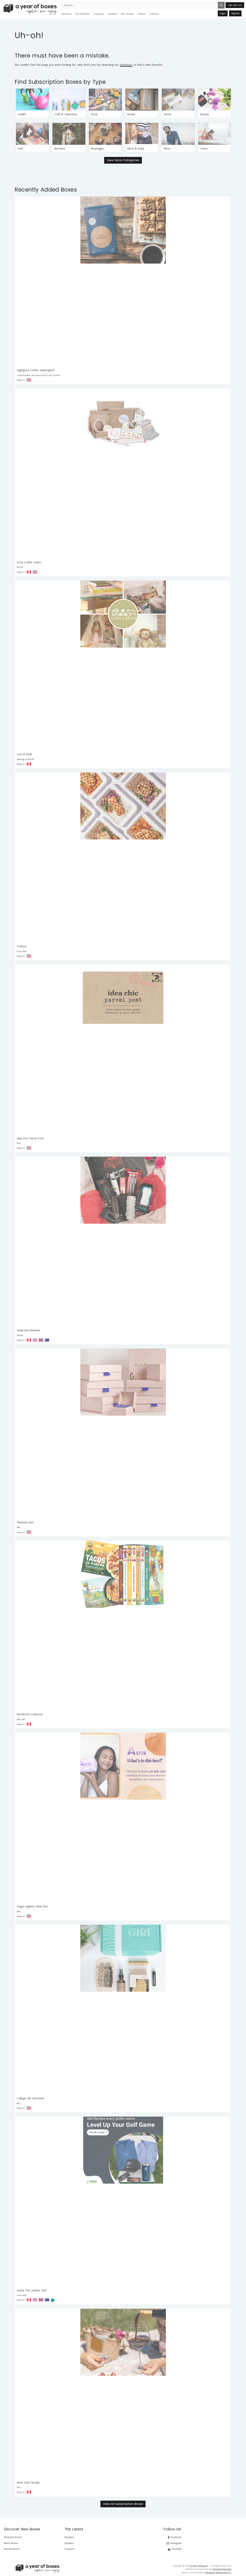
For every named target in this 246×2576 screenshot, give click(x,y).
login (223, 13)
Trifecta (21, 946)
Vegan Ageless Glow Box (32, 1906)
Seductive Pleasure (28, 1330)
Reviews (69, 2537)
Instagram (174, 2543)
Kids (20, 148)
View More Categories (123, 160)
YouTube (175, 2549)
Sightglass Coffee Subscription (35, 370)
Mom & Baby (135, 148)
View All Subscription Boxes (123, 2504)
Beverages (97, 148)
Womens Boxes (13, 2537)
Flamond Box (25, 1522)
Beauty (204, 114)
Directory (67, 13)
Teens (204, 148)
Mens (167, 148)
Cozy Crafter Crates (29, 562)
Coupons (98, 13)
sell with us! (235, 5)
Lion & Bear (24, 754)
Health (22, 114)
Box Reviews (82, 13)
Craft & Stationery (65, 114)
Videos (141, 13)
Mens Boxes (11, 2543)
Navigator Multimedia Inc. (218, 2572)
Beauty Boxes (12, 2548)
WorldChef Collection (30, 1714)
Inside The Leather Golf (31, 2290)
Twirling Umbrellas (221, 2569)
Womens (59, 148)
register (235, 13)
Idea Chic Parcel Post (30, 1138)
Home (167, 114)
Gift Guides (127, 13)
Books (131, 114)
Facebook (175, 2537)
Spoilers (112, 13)
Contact (154, 13)
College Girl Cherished (30, 2098)
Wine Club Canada (28, 2482)
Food (94, 114)
